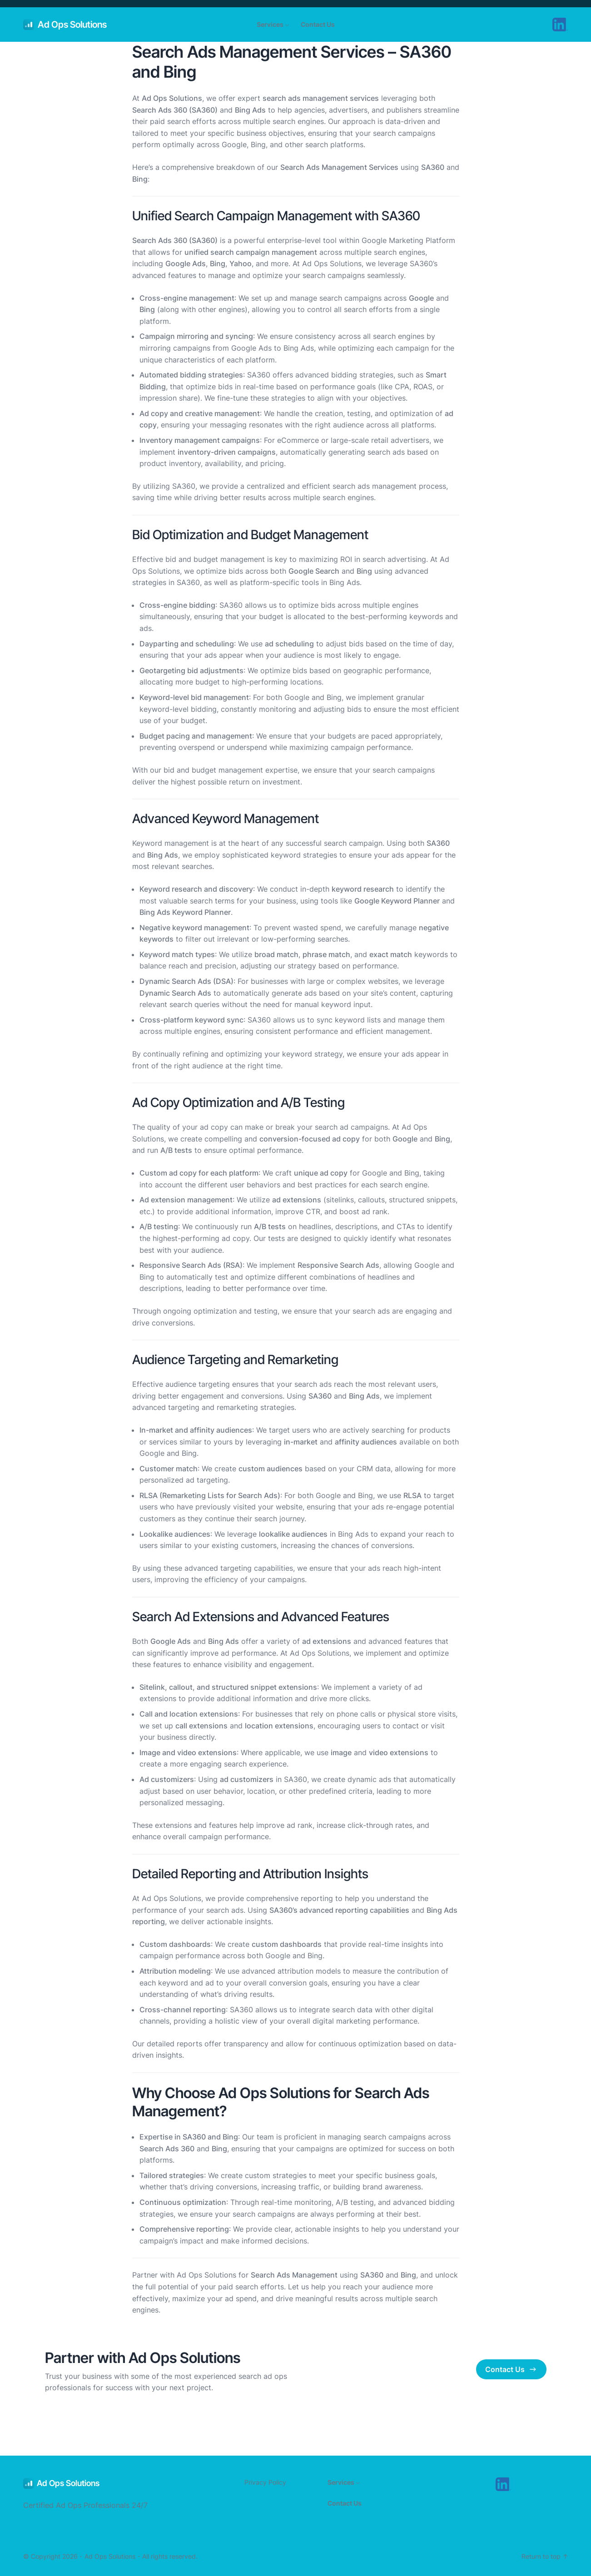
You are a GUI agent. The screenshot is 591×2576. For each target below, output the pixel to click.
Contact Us (511, 2369)
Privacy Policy (265, 2482)
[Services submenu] (287, 24)
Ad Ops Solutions (72, 24)
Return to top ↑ (544, 2556)
